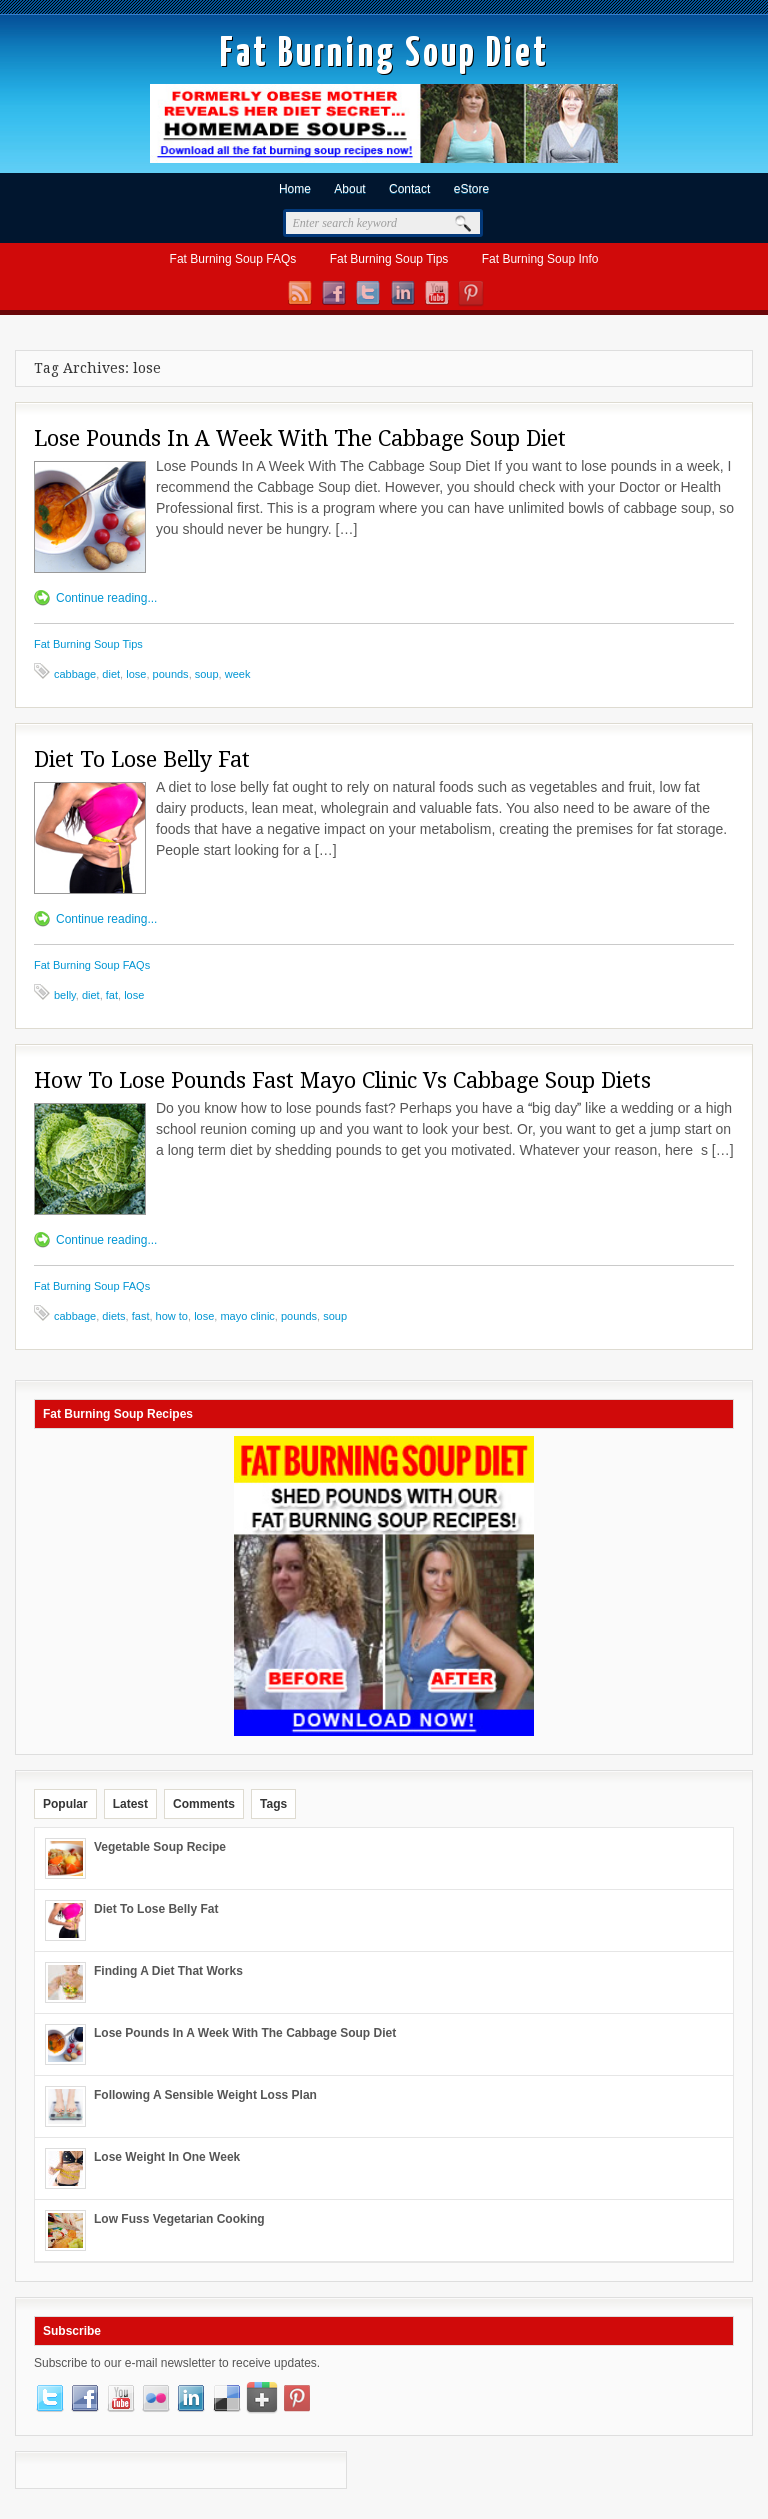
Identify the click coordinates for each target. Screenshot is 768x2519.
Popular (65, 1804)
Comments (204, 1804)
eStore (471, 189)
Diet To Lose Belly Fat (142, 759)
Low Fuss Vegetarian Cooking (179, 2219)
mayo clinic (247, 1316)
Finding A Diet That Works (168, 1971)
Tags (273, 1804)
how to (172, 1316)
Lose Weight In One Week (167, 2157)
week (238, 674)
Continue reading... (106, 598)
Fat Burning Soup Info (540, 259)
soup (207, 674)
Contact (409, 189)
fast (141, 1316)
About (349, 189)
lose (136, 674)
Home (295, 189)
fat (112, 995)
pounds (171, 674)
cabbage (75, 674)
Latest (130, 1804)
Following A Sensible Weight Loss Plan (205, 2095)
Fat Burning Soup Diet (384, 54)
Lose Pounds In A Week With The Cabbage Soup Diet (300, 438)
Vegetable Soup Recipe (160, 1847)
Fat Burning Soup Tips (389, 259)
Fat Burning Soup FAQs (233, 259)
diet (111, 674)
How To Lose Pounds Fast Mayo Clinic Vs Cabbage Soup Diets (342, 1080)
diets (113, 1316)
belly (65, 995)
